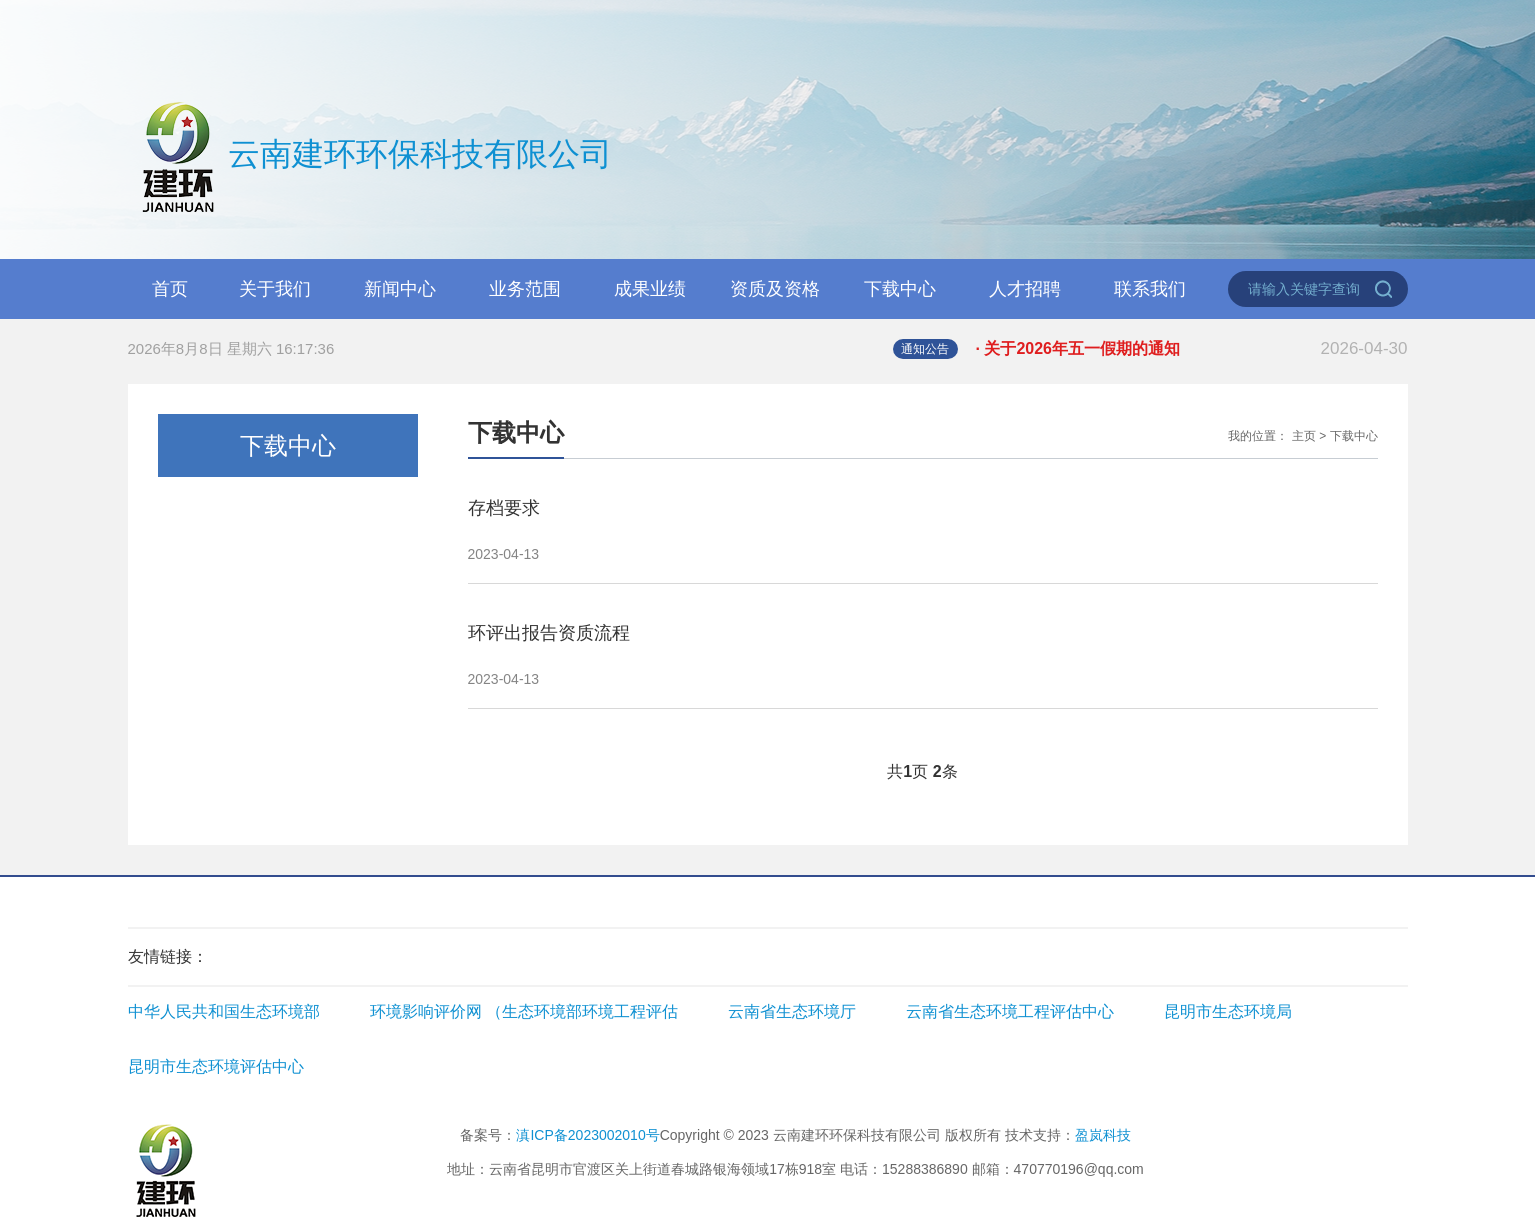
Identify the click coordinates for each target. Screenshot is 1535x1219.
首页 (170, 289)
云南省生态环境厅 (792, 1011)
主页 (1304, 436)
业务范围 (525, 289)
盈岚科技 (1103, 1135)
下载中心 (900, 289)
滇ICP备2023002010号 (587, 1135)
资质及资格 (775, 289)
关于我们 (275, 289)
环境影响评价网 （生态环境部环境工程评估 (524, 1011)
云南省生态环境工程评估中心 (1010, 1011)
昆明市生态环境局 (1228, 1011)
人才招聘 (1025, 289)
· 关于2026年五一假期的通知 (1192, 349)
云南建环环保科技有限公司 (370, 157)
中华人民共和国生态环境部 (224, 1011)
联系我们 (1150, 289)
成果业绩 (650, 289)
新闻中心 (400, 289)
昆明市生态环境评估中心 (216, 1066)
